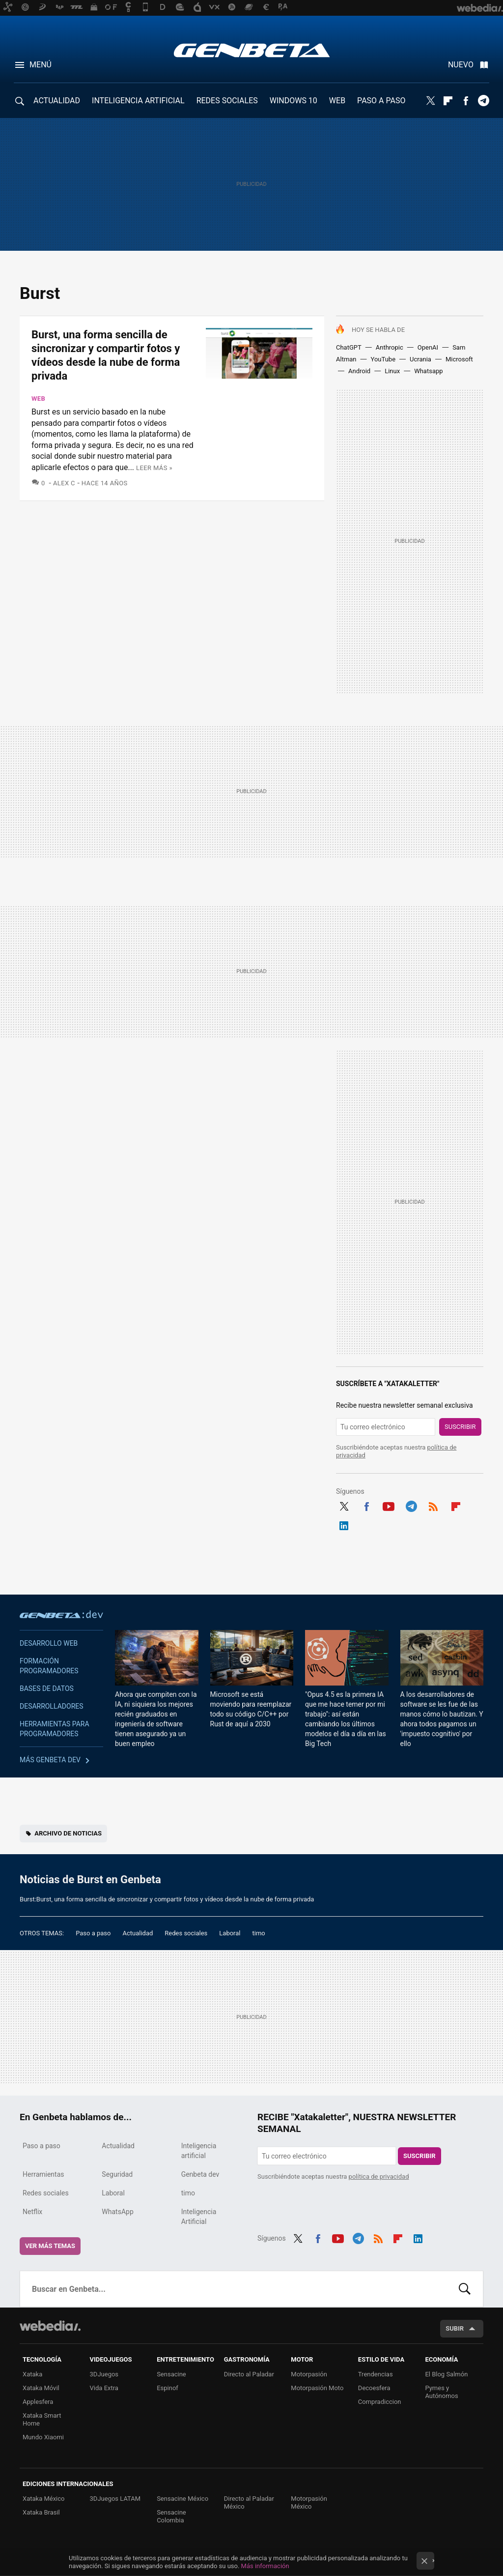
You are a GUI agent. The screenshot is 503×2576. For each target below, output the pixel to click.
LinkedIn (344, 1524)
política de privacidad (379, 2176)
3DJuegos (104, 2374)
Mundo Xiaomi (43, 2437)
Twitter (430, 101)
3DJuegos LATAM (115, 2498)
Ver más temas (50, 2246)
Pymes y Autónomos (441, 2391)
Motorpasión (309, 2374)
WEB (337, 100)
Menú (40, 64)
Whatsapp (428, 371)
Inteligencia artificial (199, 2151)
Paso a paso (93, 1933)
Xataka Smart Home (42, 2419)
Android (359, 371)
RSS (433, 1505)
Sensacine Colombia (171, 2516)
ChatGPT (349, 347)
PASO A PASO (381, 100)
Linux (392, 371)
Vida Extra (104, 2388)
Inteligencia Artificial (199, 2216)
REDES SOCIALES (227, 100)
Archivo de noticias (68, 1833)
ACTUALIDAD (56, 100)
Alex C (64, 483)
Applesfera (38, 2401)
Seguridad (117, 2174)
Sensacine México (182, 2498)
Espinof (167, 2388)
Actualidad (137, 1933)
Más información (265, 2566)
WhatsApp (117, 2212)
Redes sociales (186, 1933)
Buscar (465, 2289)
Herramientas (43, 2174)
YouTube (383, 359)
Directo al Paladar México (249, 2502)
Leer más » (154, 468)
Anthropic (389, 347)
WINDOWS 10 (293, 100)
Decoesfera (374, 2388)
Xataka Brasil (41, 2512)
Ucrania (420, 359)
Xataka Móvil (41, 2388)
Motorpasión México (309, 2502)
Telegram (483, 101)
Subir (455, 2328)
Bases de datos (47, 1688)
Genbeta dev (61, 1614)
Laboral (229, 1933)
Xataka (32, 2374)
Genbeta (251, 50)
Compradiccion (379, 2401)
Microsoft (459, 359)
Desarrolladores (52, 1706)
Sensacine (171, 2374)
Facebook (466, 101)
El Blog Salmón (446, 2374)
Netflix (32, 2212)
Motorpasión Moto (317, 2388)
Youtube (388, 1505)
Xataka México (44, 2498)
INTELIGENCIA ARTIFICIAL (138, 100)
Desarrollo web (49, 1643)
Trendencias (375, 2374)
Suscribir (460, 1426)
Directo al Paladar (249, 2374)
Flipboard (448, 101)
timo (258, 1933)
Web (38, 398)
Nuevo (461, 64)
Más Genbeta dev (50, 1760)
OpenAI (428, 347)
